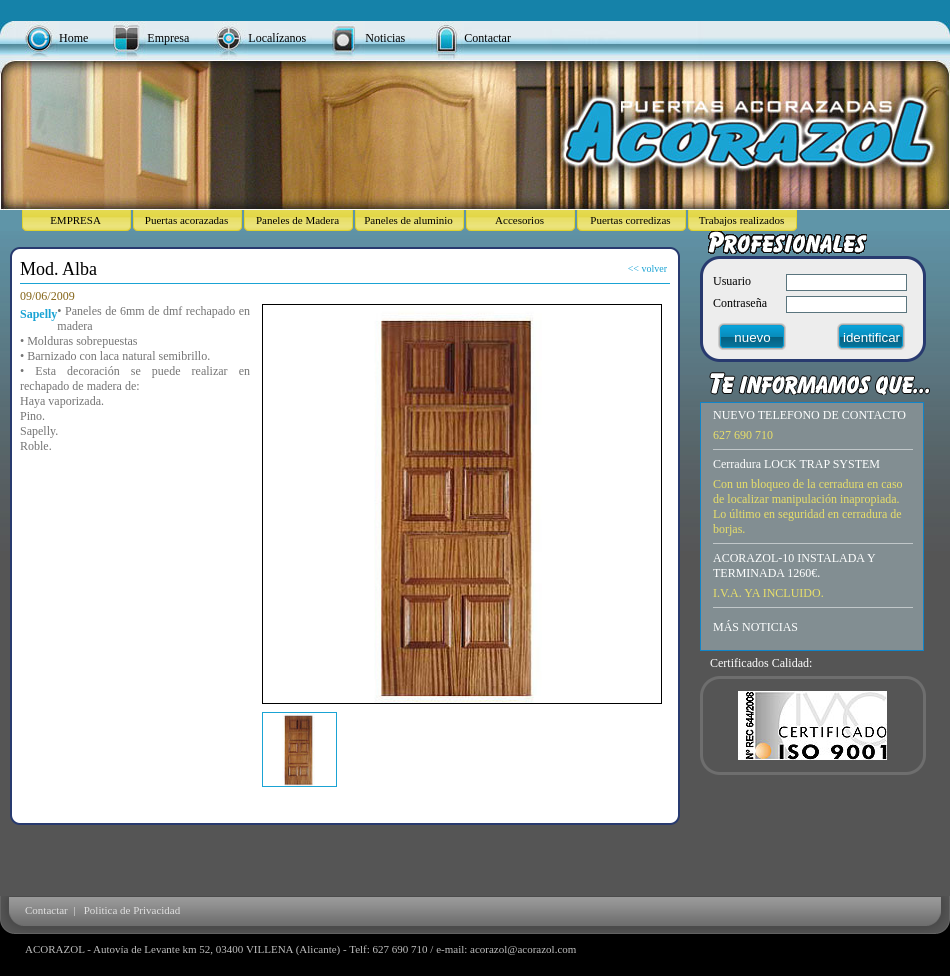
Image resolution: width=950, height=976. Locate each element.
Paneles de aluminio (408, 220)
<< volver (647, 268)
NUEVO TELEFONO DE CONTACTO (809, 415)
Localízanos (277, 38)
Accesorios (519, 220)
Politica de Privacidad (132, 910)
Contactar (487, 38)
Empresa (168, 38)
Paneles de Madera (297, 220)
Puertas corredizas (630, 220)
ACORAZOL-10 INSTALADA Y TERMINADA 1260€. (794, 565)
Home (73, 38)
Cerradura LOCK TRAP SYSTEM (796, 464)
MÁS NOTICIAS (755, 627)
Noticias (385, 38)
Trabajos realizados (741, 220)
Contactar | (53, 910)
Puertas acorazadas (186, 220)
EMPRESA (75, 220)
